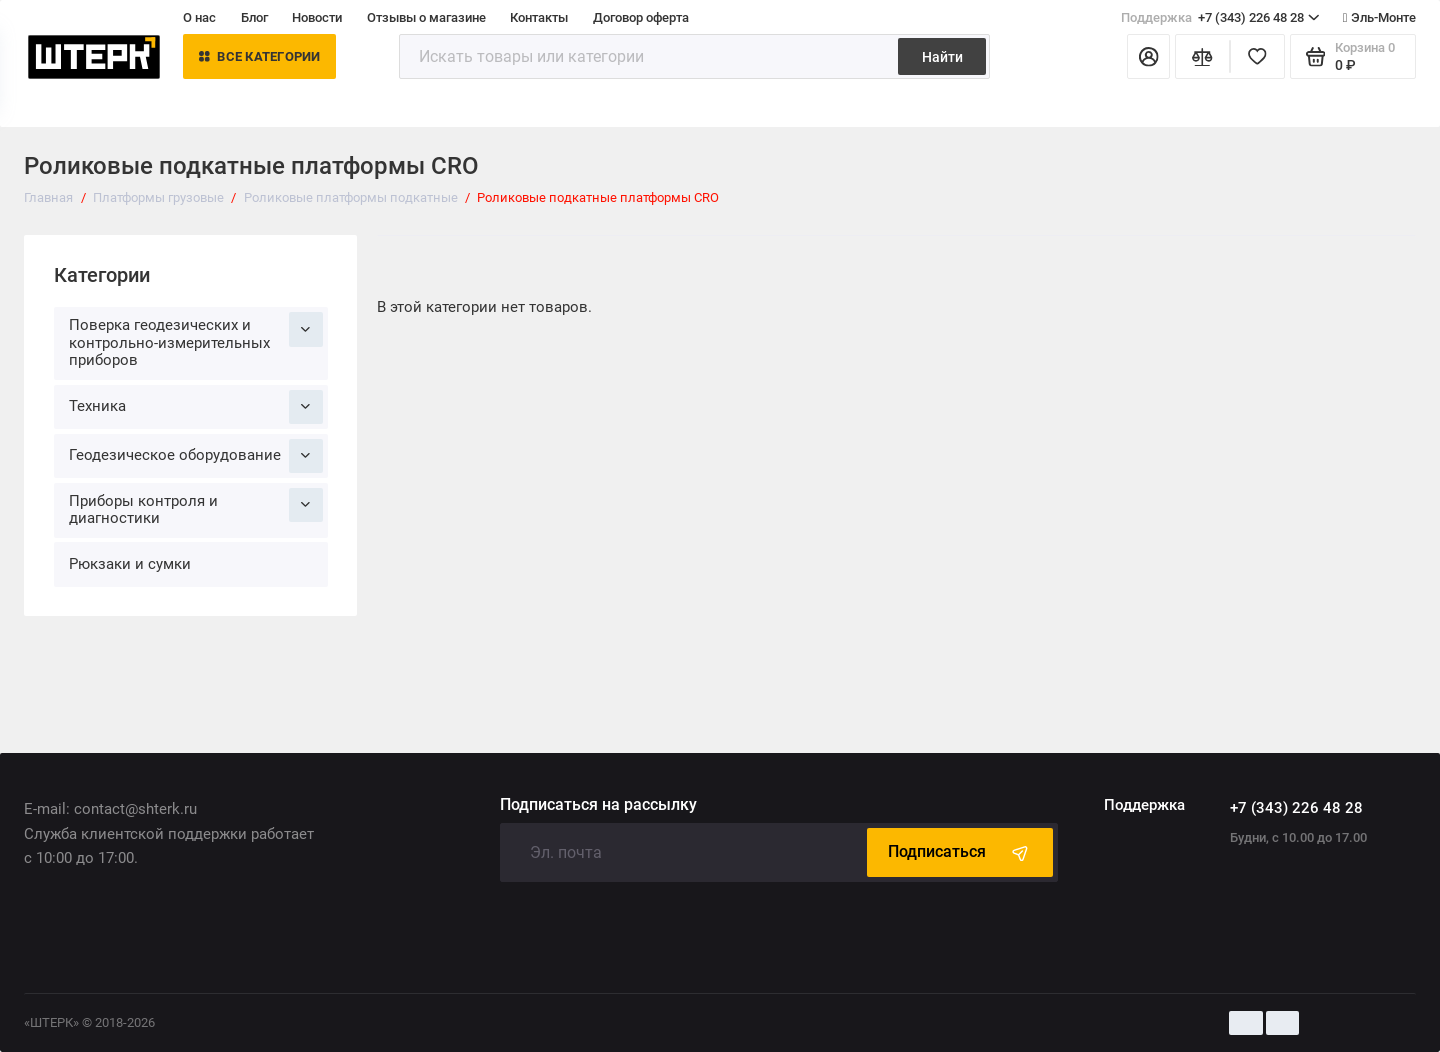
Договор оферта (641, 17)
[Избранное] (1257, 56)
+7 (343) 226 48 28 (1220, 17)
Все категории (260, 56)
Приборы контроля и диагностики (196, 508)
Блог (254, 17)
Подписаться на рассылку (598, 805)
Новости (317, 17)
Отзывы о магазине (426, 17)
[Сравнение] (1202, 56)
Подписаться (960, 852)
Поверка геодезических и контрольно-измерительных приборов (196, 340)
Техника (196, 407)
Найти (942, 57)
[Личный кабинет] (1148, 56)
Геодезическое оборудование (196, 456)
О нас (199, 17)
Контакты (539, 17)
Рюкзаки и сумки (130, 564)
